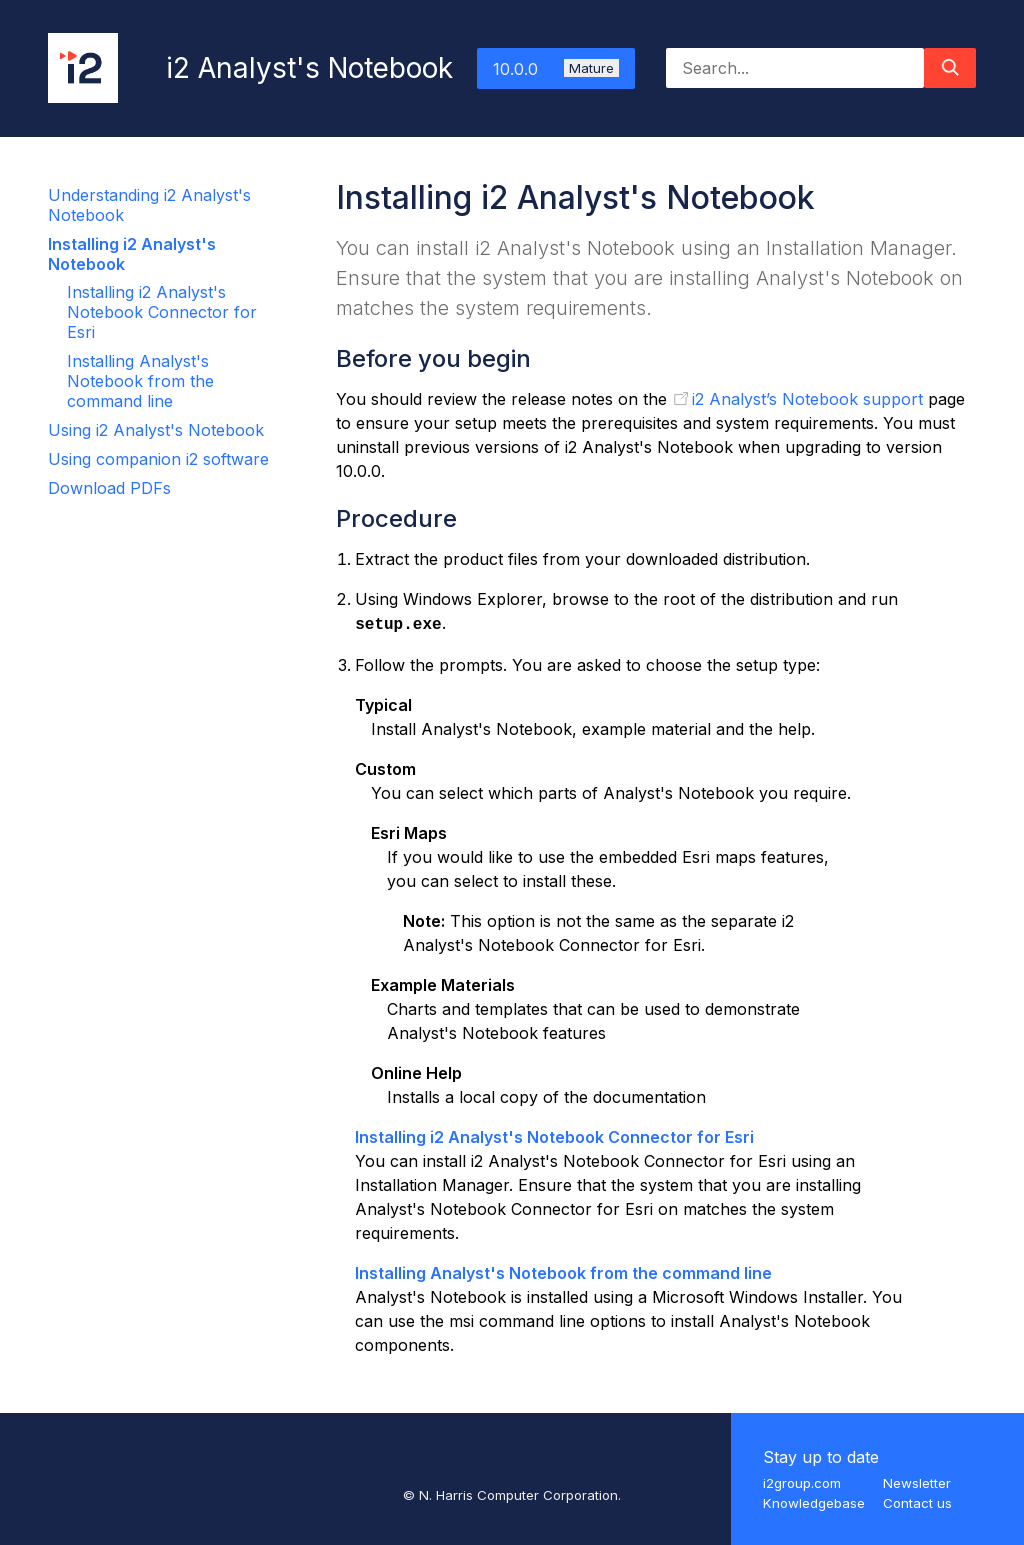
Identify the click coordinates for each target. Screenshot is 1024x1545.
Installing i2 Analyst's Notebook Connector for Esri (162, 312)
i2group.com (802, 1483)
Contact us (917, 1503)
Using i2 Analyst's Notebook (156, 430)
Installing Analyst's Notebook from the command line (140, 381)
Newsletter (917, 1483)
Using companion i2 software (158, 459)
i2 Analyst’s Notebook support (807, 399)
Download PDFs (109, 488)
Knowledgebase (814, 1503)
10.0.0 (556, 69)
